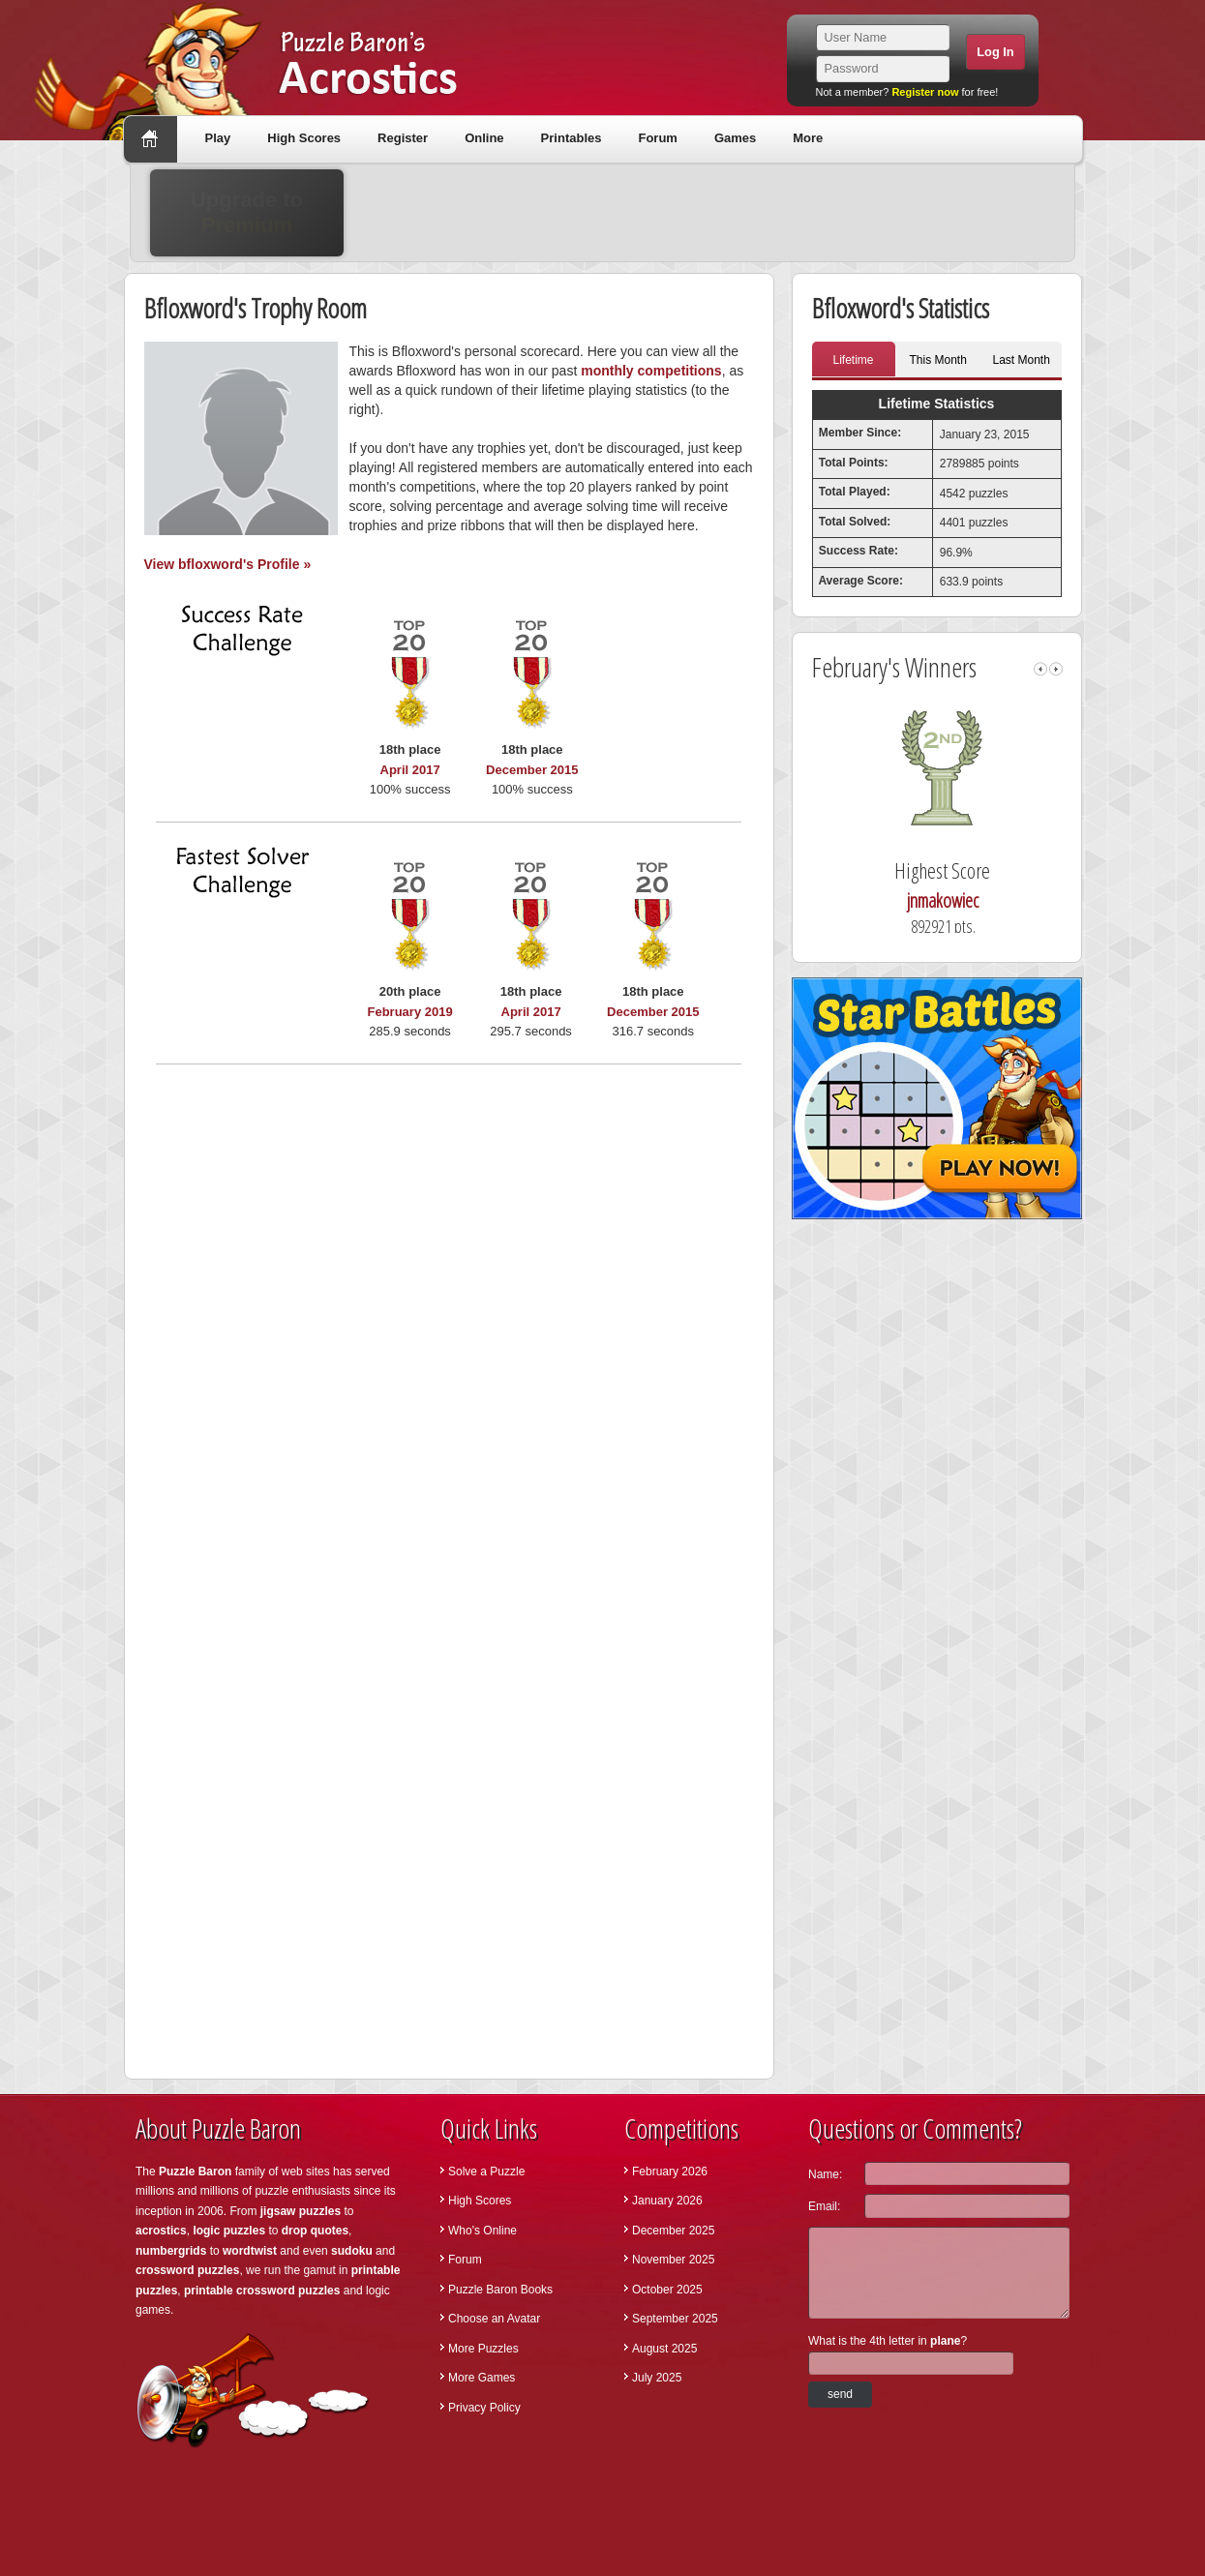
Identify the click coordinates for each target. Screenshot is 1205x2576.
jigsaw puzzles (300, 2211)
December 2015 (532, 770)
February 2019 (410, 1011)
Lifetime (852, 360)
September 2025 (675, 2318)
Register (402, 138)
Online (484, 138)
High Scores (304, 138)
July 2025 (656, 2377)
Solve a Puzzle (486, 2171)
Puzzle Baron (195, 2171)
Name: (825, 2174)
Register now (924, 92)
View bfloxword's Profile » (228, 564)
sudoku (352, 2251)
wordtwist (250, 2251)
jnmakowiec (1045, 900)
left (1040, 669)
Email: (824, 2206)
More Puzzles (483, 2348)
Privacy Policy (484, 2407)
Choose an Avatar (494, 2318)
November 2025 (673, 2259)
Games (735, 138)
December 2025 (673, 2230)
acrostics (161, 2230)
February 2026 (670, 2171)
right (1056, 669)
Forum (657, 138)
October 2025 (667, 2289)
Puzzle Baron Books (500, 2289)
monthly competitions (651, 370)
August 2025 (664, 2348)
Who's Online (482, 2230)
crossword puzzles (187, 2270)
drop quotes (315, 2230)
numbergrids (171, 2251)
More (808, 138)
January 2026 (667, 2200)
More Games (481, 2377)
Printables (571, 138)
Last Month (1021, 360)
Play (218, 138)
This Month (938, 360)
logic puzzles (229, 2230)
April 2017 (410, 770)
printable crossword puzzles (262, 2290)
